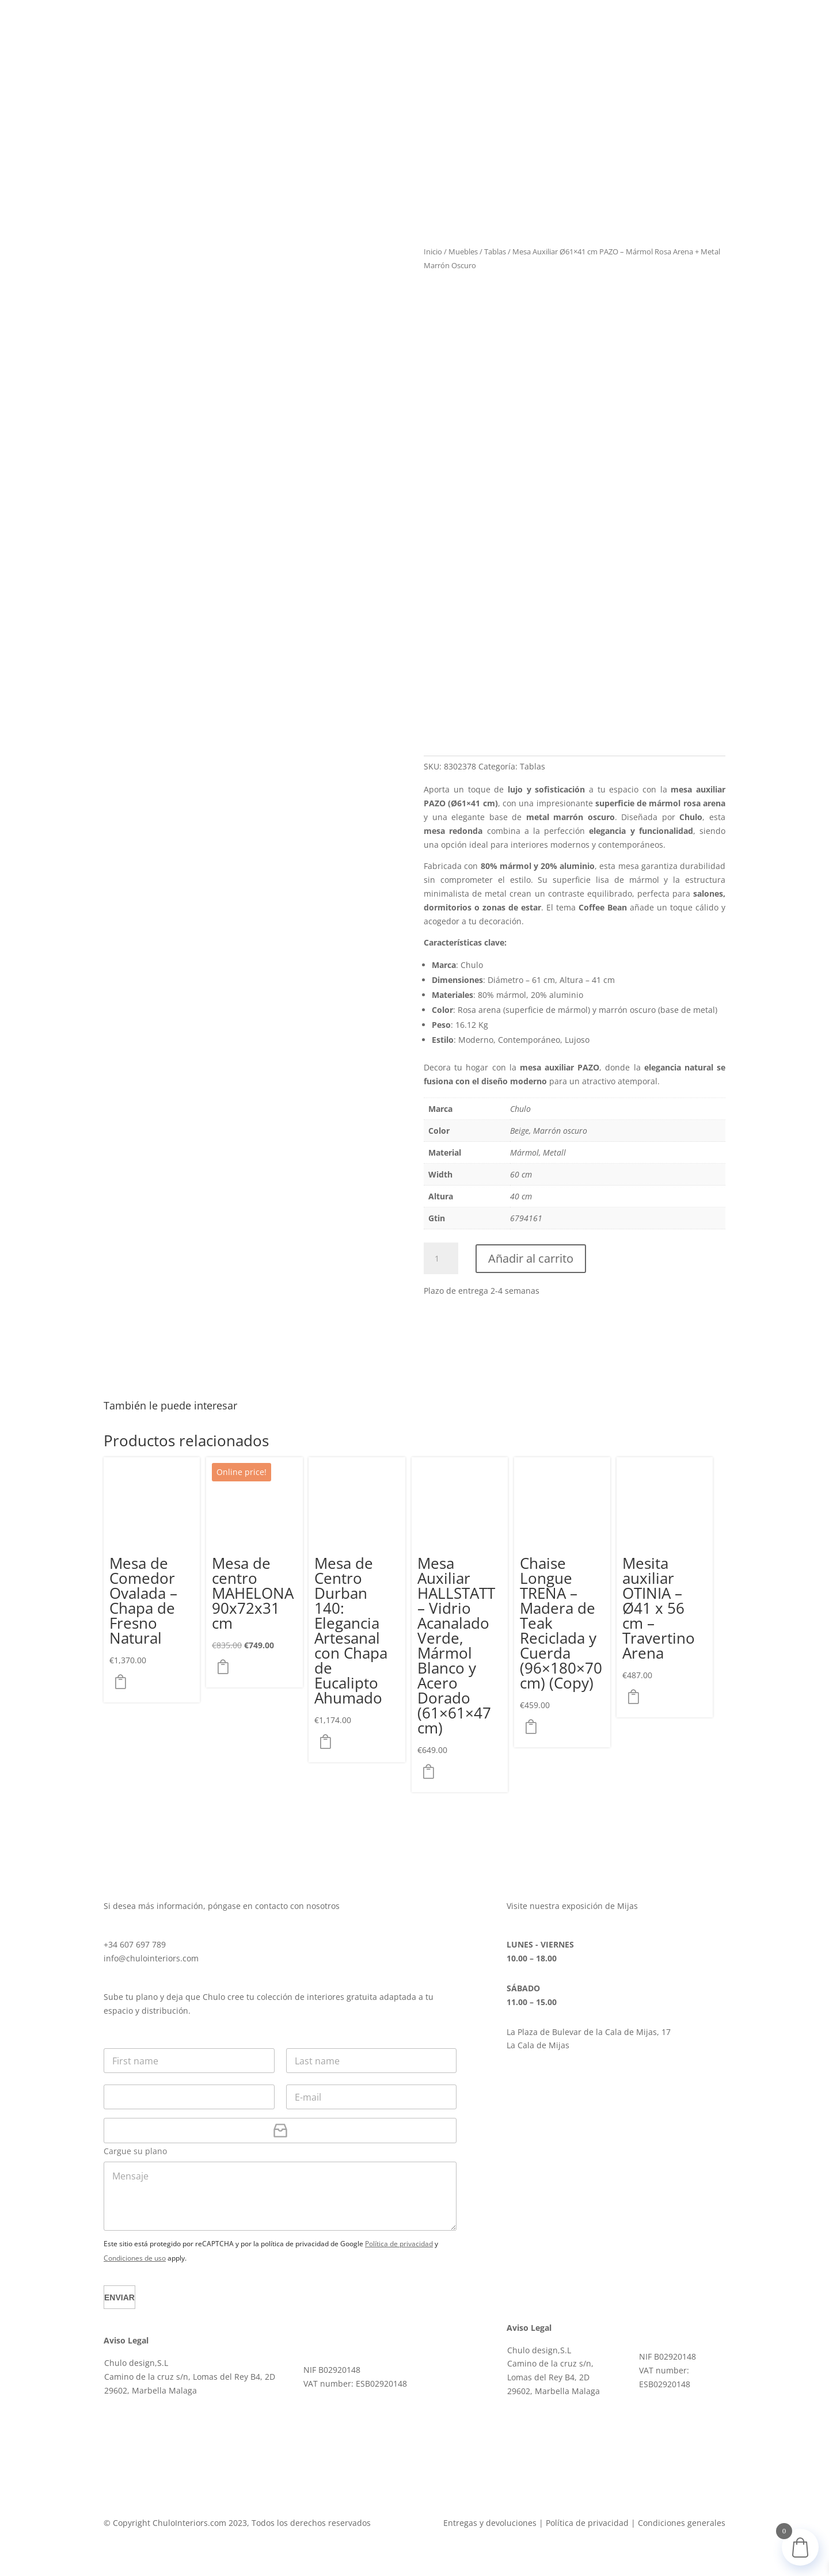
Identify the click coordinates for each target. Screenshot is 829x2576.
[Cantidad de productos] (441, 1259)
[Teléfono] (189, 2097)
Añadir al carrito (530, 1258)
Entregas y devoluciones (490, 2522)
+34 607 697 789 (135, 1944)
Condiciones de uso (135, 2258)
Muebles (463, 251)
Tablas (495, 251)
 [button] (123, 1682)
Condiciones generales (681, 2522)
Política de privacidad (399, 2243)
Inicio (433, 251)
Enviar (126, 2297)
